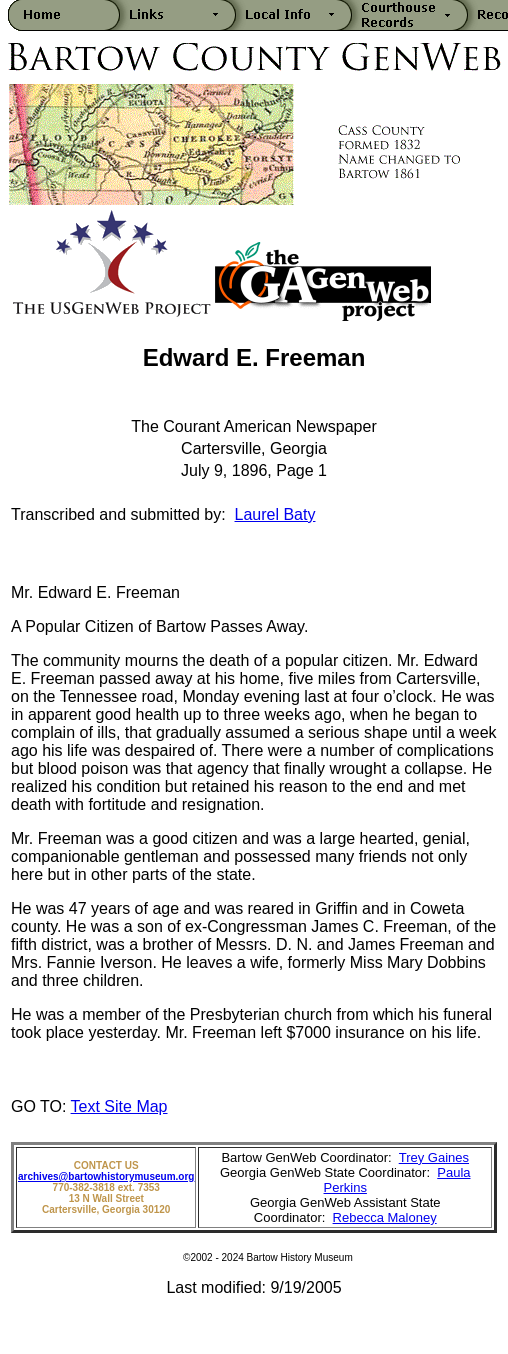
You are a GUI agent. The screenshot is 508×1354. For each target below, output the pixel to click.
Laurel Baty (275, 514)
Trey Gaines (434, 1157)
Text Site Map (119, 1106)
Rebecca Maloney (385, 1217)
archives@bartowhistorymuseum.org (106, 1176)
